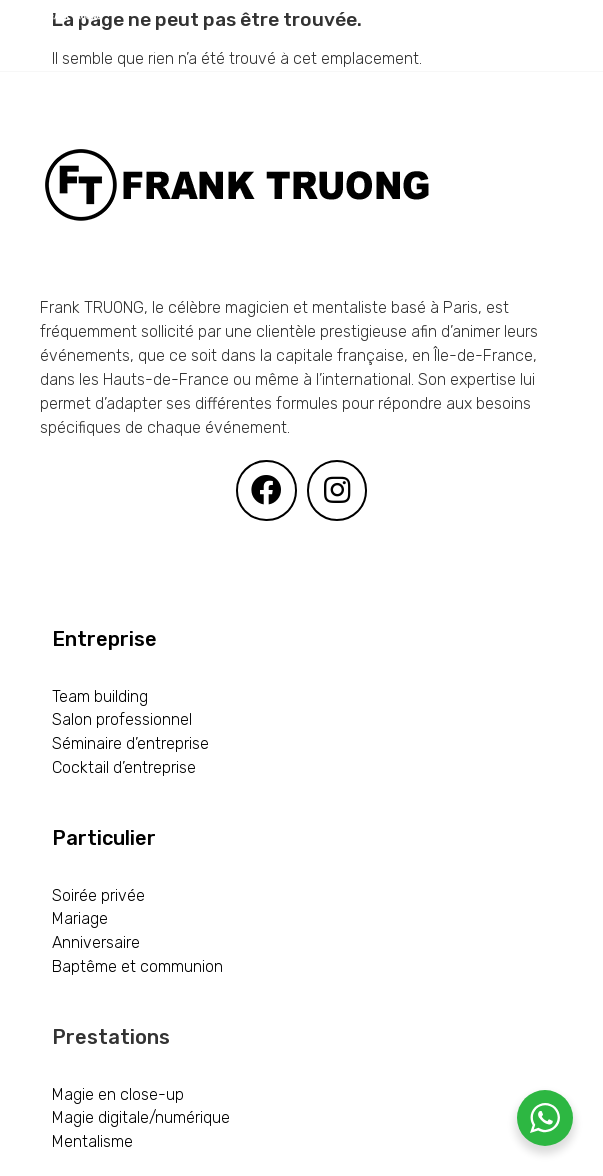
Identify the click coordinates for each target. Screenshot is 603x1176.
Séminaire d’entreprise (130, 743)
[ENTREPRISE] (134, 106)
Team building (100, 696)
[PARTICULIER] (281, 106)
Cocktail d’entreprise (124, 767)
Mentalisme (92, 1141)
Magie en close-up (118, 1094)
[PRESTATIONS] (278, 50)
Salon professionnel (122, 719)
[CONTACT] (293, 162)
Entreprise (104, 639)
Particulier (104, 838)
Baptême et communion (137, 966)
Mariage (80, 918)
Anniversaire (96, 942)
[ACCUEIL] (141, 50)
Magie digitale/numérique (141, 1117)
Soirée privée (98, 895)
